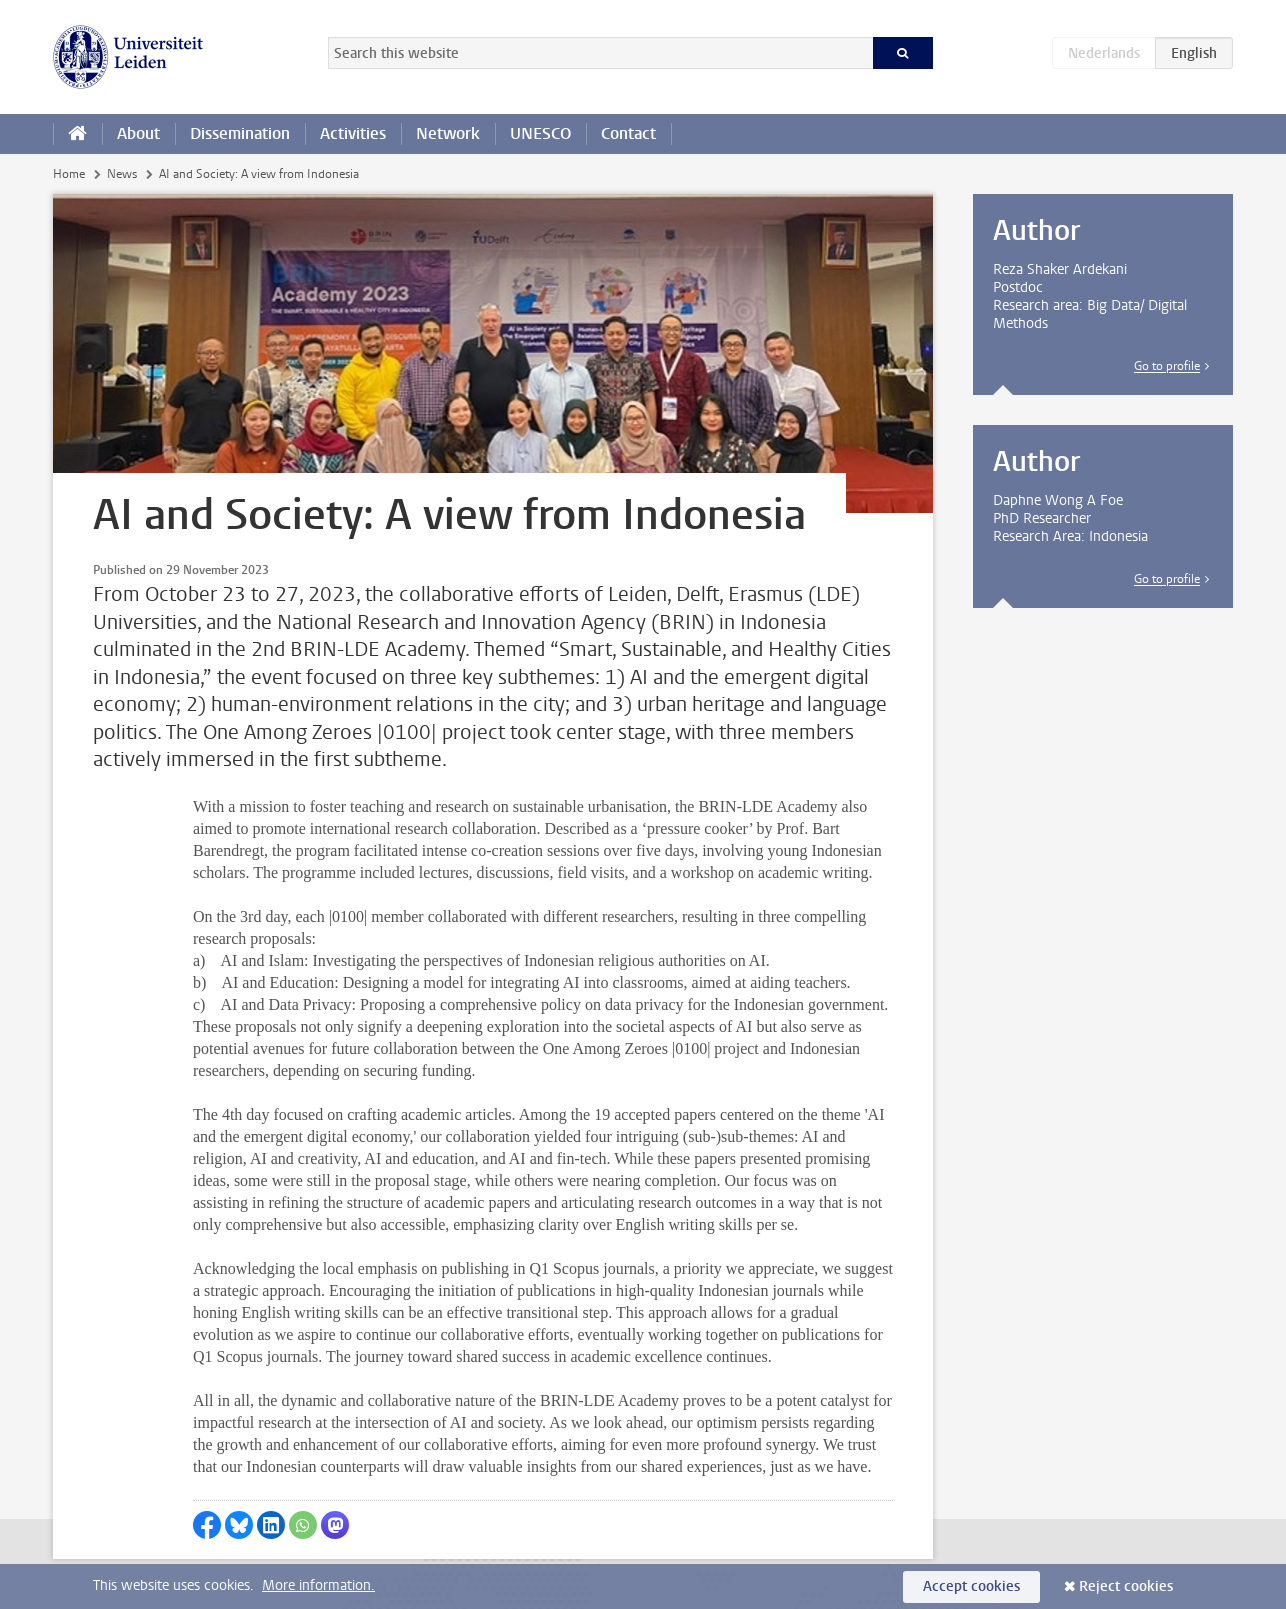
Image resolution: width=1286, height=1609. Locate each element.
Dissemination (240, 133)
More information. (318, 1585)
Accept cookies (971, 1586)
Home (69, 174)
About (138, 133)
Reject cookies (1126, 1586)
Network (448, 133)
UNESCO (540, 133)
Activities (353, 133)
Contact (628, 133)
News (122, 174)
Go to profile (1167, 366)
